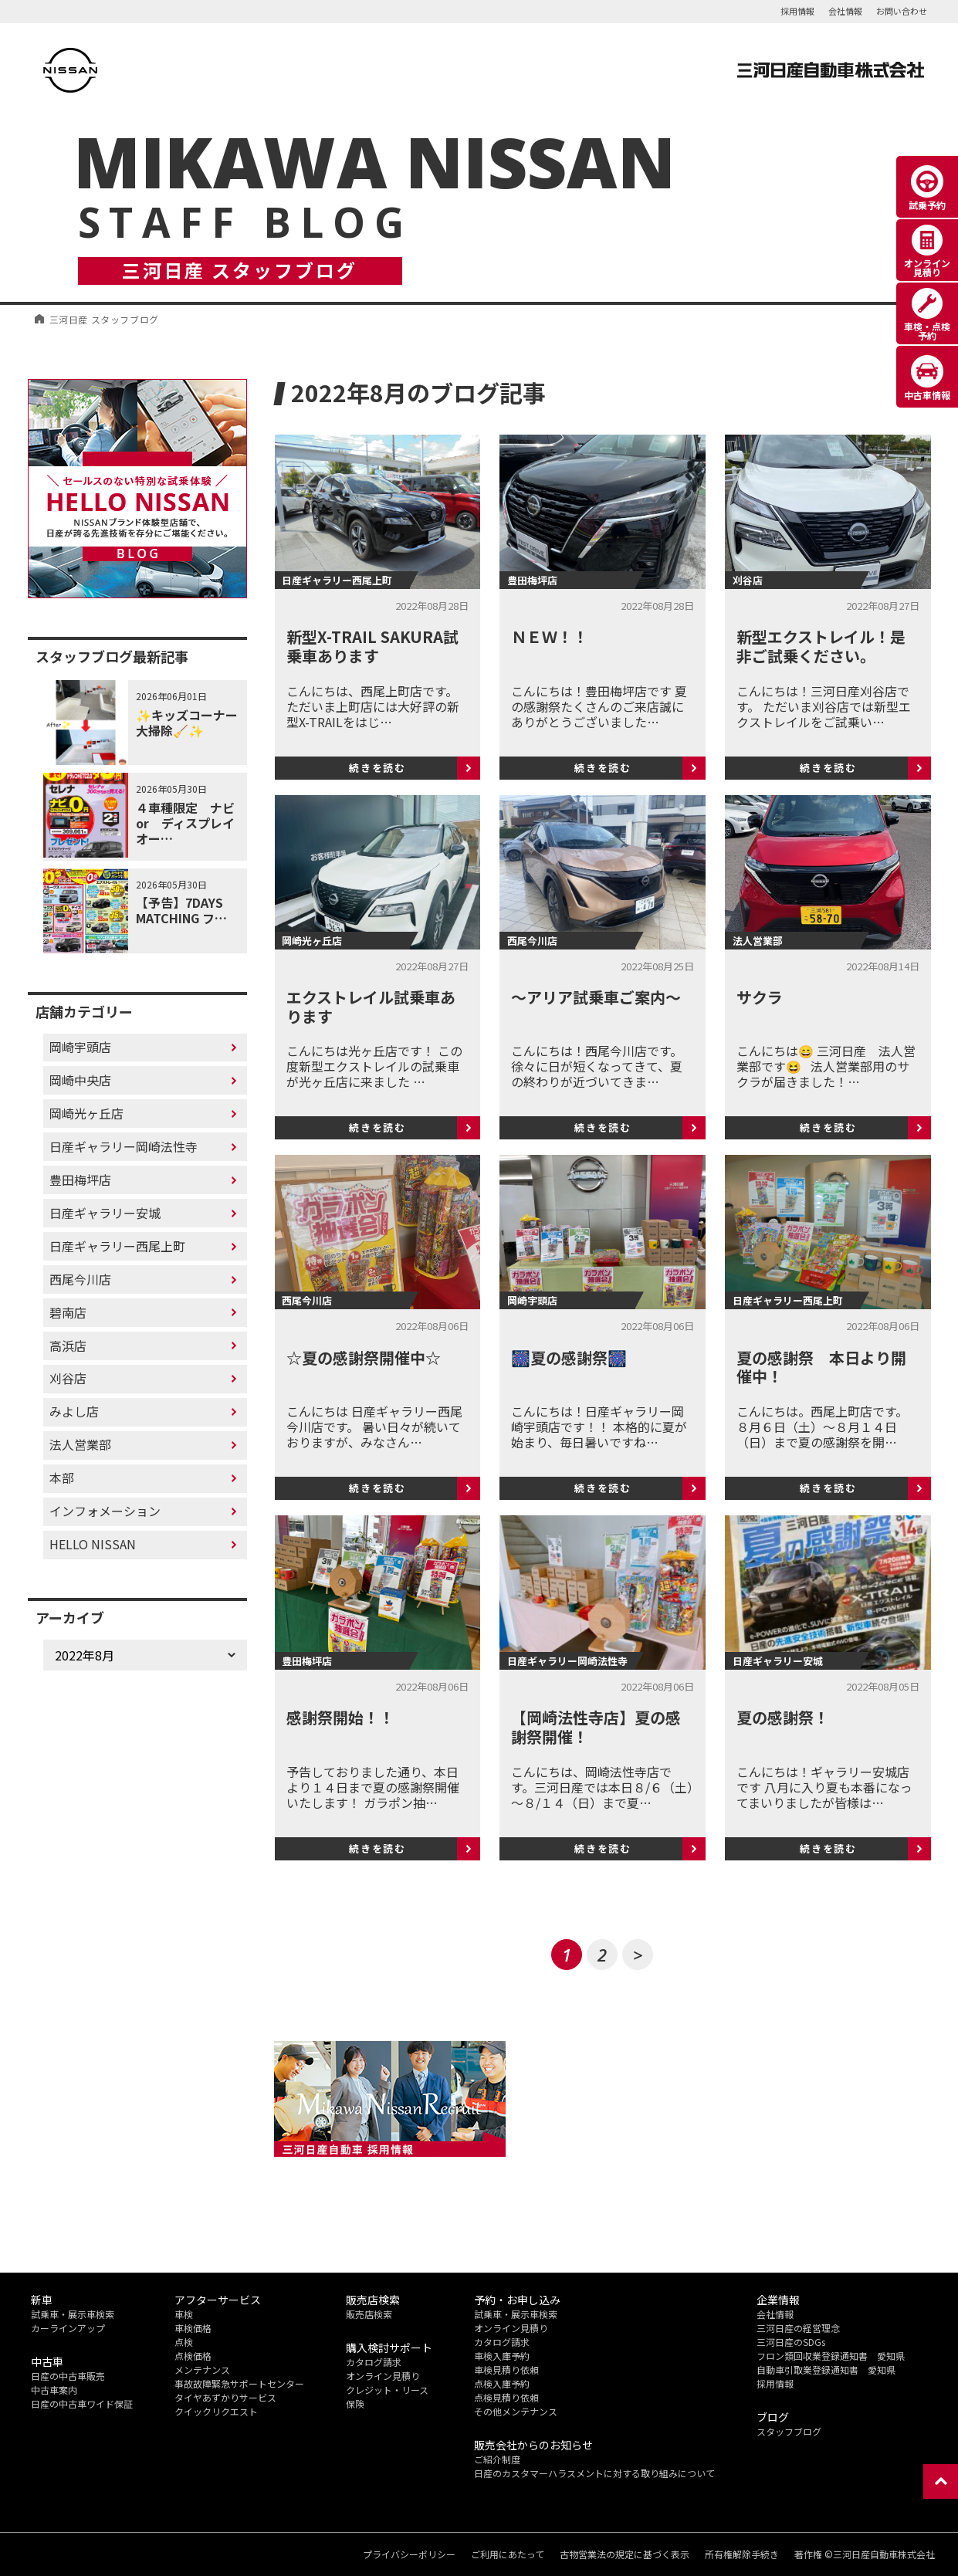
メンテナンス (202, 2369)
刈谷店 (67, 1378)
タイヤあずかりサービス (225, 2397)
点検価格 (193, 2355)
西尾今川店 (80, 1279)
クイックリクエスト (216, 2411)
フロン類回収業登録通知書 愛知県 (831, 2355)
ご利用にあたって (507, 2554)
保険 (355, 2403)
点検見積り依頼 (506, 2397)
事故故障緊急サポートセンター (239, 2383)
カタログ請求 (373, 2361)
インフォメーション (105, 1510)
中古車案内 (54, 2389)
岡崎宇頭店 (80, 1047)
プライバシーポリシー (409, 2554)
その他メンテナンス (515, 2411)
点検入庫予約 (502, 2383)
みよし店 (74, 1411)
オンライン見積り (383, 2375)
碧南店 (67, 1312)
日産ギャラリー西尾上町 (117, 1246)
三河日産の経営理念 (798, 2327)
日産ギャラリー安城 (105, 1212)
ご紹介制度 (497, 2459)
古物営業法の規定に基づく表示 (624, 2554)
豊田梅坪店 (80, 1179)
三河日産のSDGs (791, 2341)
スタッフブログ (789, 2431)
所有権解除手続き (742, 2554)
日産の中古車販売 (68, 2375)
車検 (183, 2313)
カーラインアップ (68, 2327)
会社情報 (845, 11)
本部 (61, 1477)
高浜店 (67, 1345)
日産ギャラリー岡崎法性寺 (123, 1146)
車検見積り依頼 (506, 2369)
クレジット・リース (387, 2389)
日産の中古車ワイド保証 (82, 2403)
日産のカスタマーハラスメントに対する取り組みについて (594, 2473)
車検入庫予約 (502, 2355)
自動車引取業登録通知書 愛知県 (826, 2369)
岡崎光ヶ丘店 (86, 1113)
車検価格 (193, 2327)
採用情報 (797, 11)
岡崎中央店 (80, 1080)
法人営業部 (80, 1444)
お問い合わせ (901, 11)
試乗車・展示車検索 (72, 2313)
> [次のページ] (638, 1954)
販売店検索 (369, 2313)
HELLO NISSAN (92, 1544)
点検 (183, 2341)
